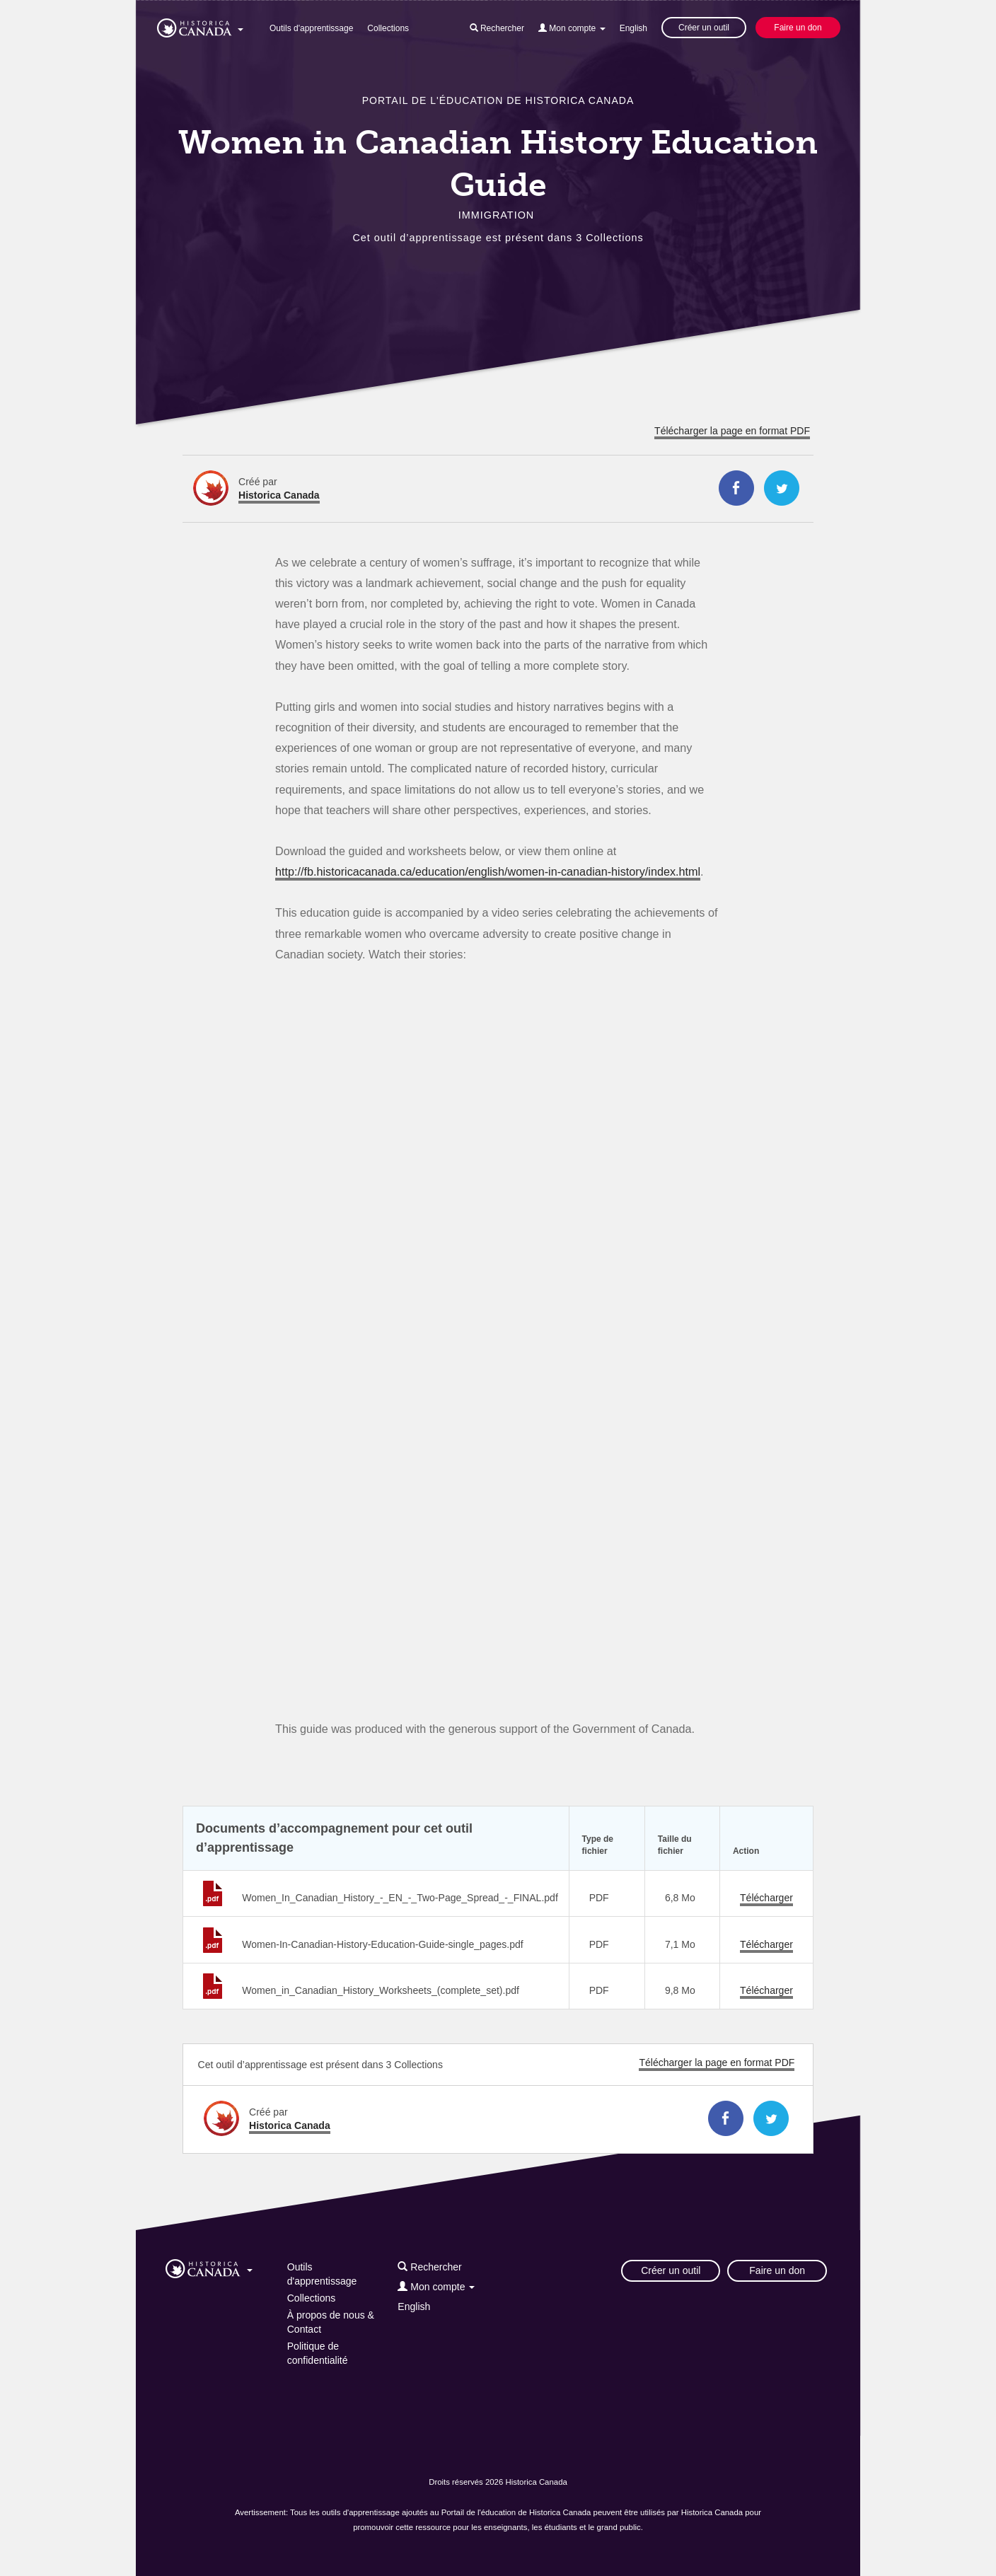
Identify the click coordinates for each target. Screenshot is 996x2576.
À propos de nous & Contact (330, 2322)
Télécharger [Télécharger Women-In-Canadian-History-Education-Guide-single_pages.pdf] (766, 1944)
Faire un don (797, 28)
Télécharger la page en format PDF (732, 430)
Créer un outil (703, 28)
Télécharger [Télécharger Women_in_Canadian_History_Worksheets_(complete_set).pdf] (766, 1990)
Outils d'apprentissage (311, 28)
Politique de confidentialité (317, 2353)
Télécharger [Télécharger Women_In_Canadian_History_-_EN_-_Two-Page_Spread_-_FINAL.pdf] (766, 1897)
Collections (388, 28)
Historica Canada (279, 495)
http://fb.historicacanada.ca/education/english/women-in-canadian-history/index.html (487, 871)
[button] (200, 25)
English (633, 28)
